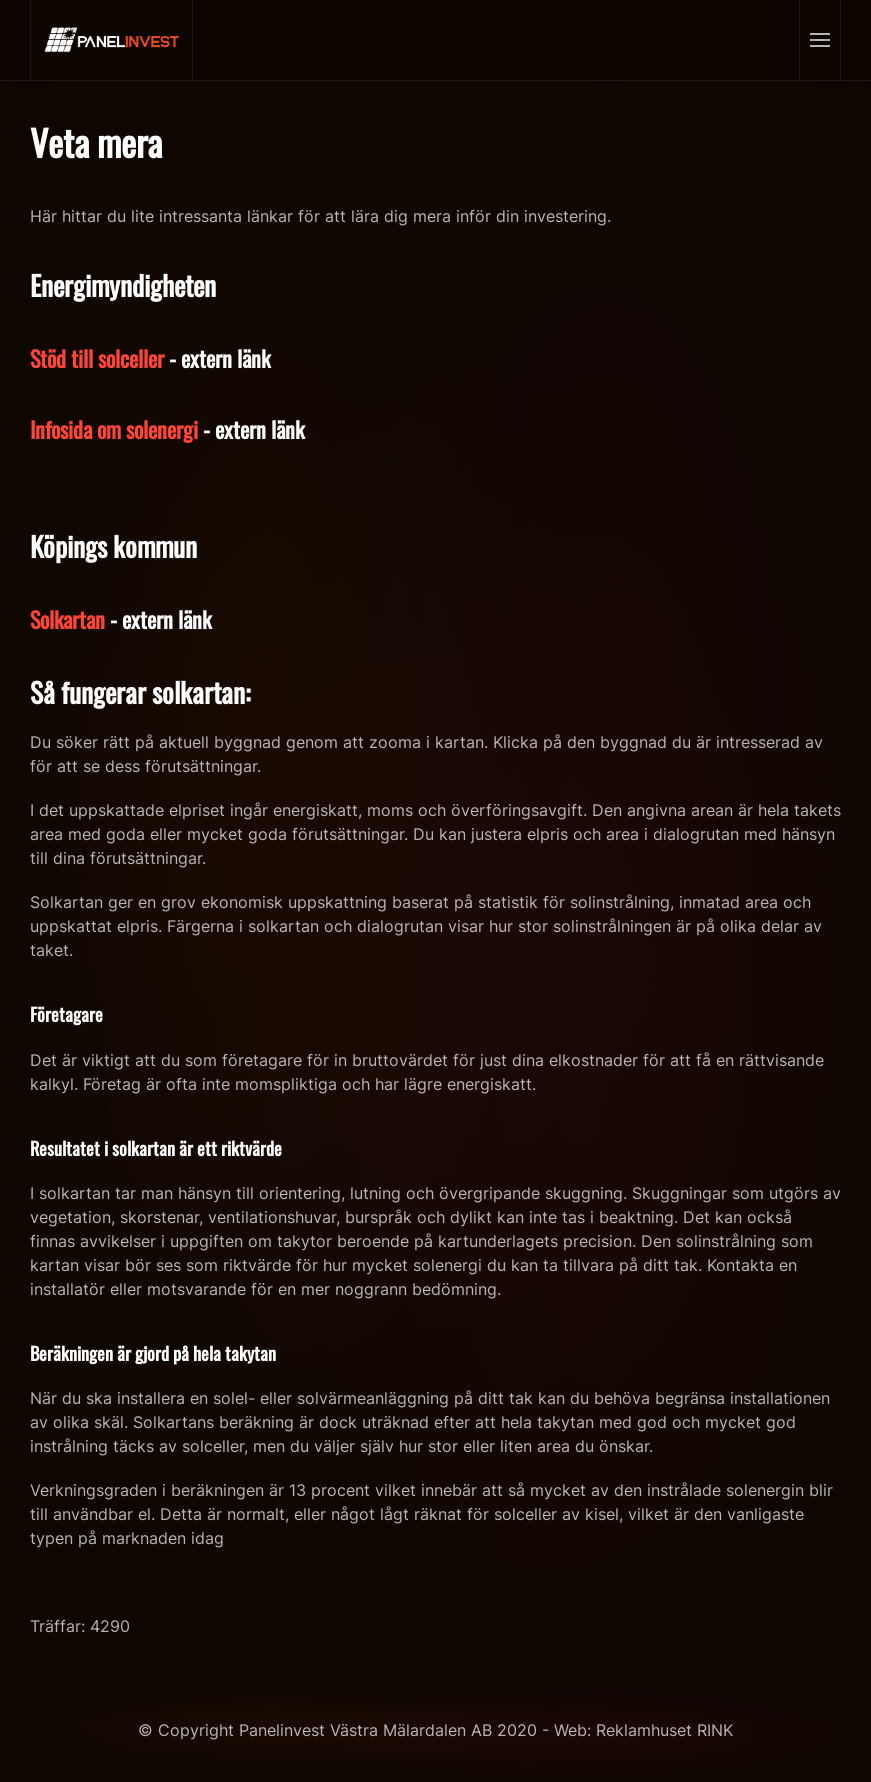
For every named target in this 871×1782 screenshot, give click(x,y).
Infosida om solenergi (114, 429)
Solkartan (67, 619)
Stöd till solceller (97, 358)
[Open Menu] (819, 40)
